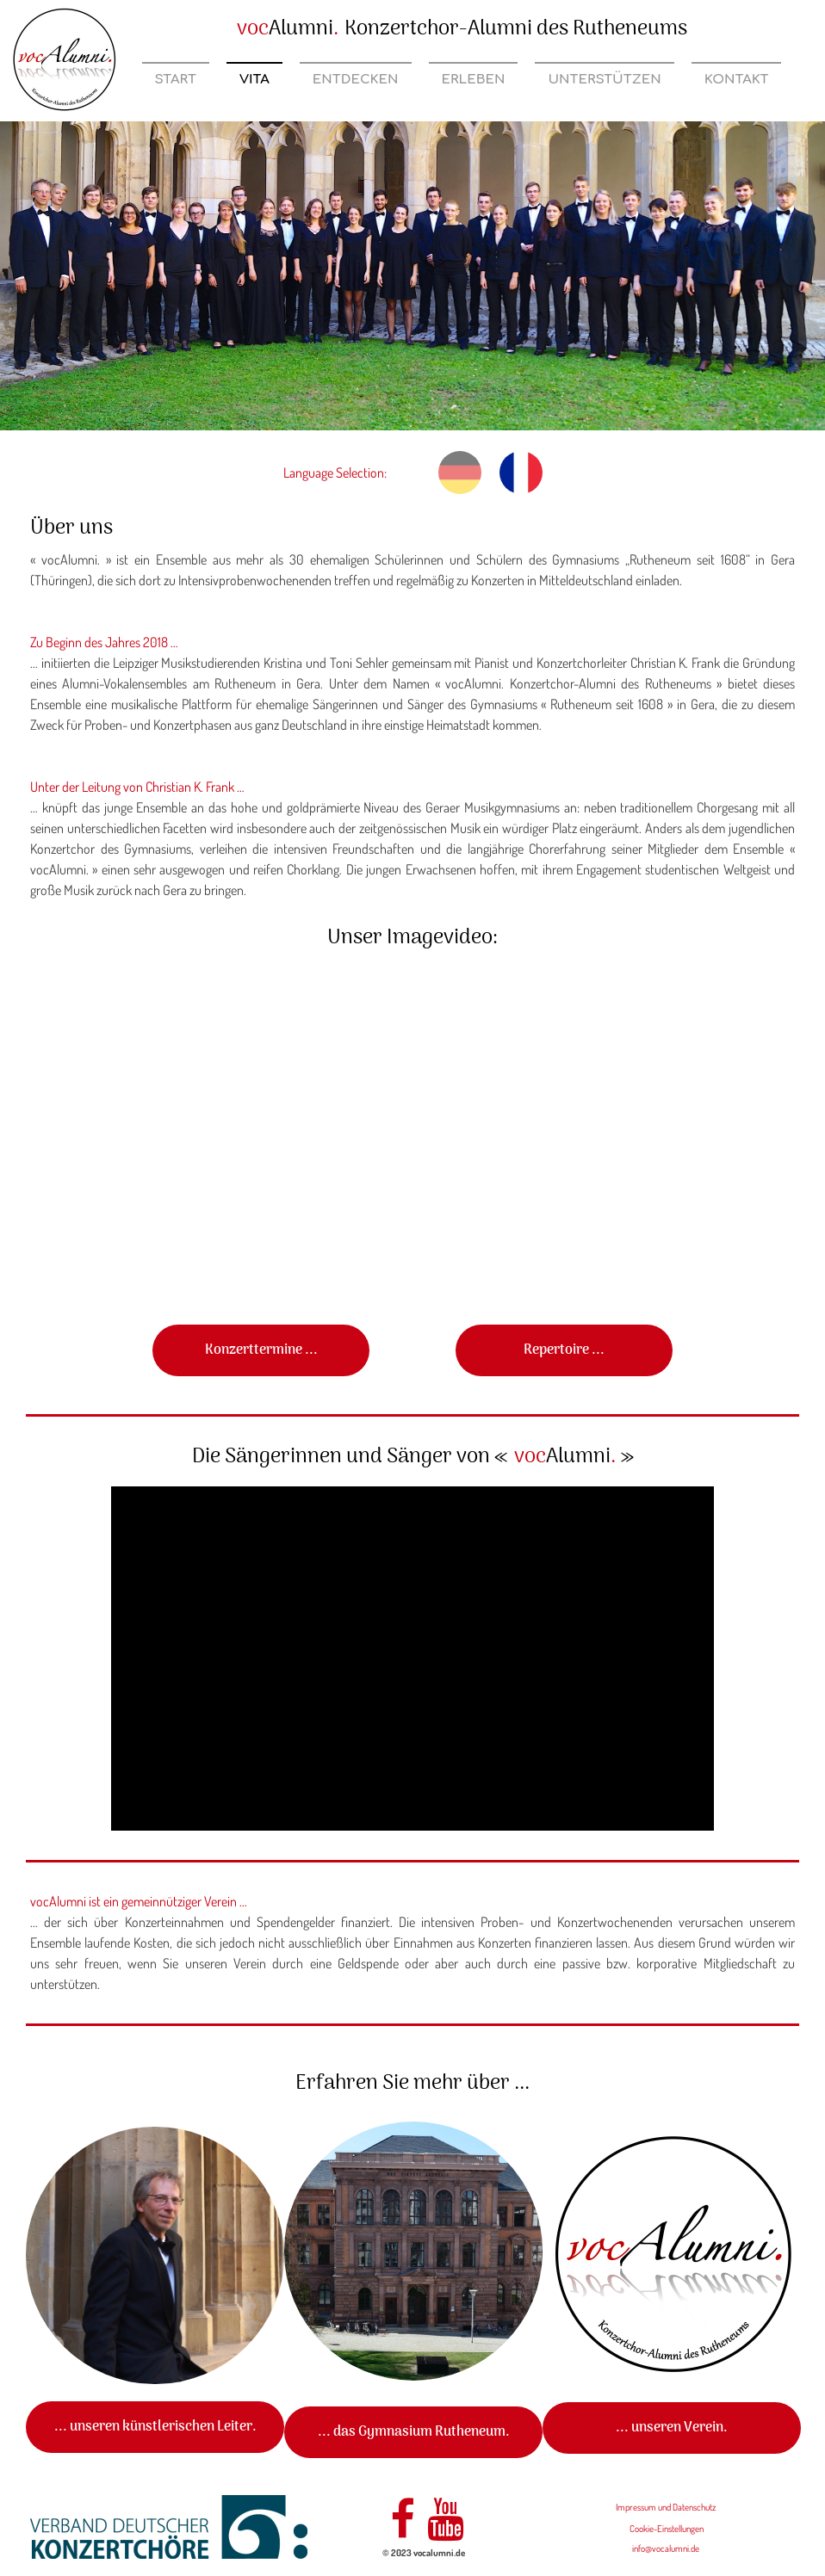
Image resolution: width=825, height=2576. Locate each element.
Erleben (474, 79)
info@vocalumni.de (665, 2548)
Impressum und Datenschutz (666, 2507)
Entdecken (356, 79)
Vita (254, 79)
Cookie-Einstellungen (667, 2529)
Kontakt (736, 79)
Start (175, 79)
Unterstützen (604, 79)
